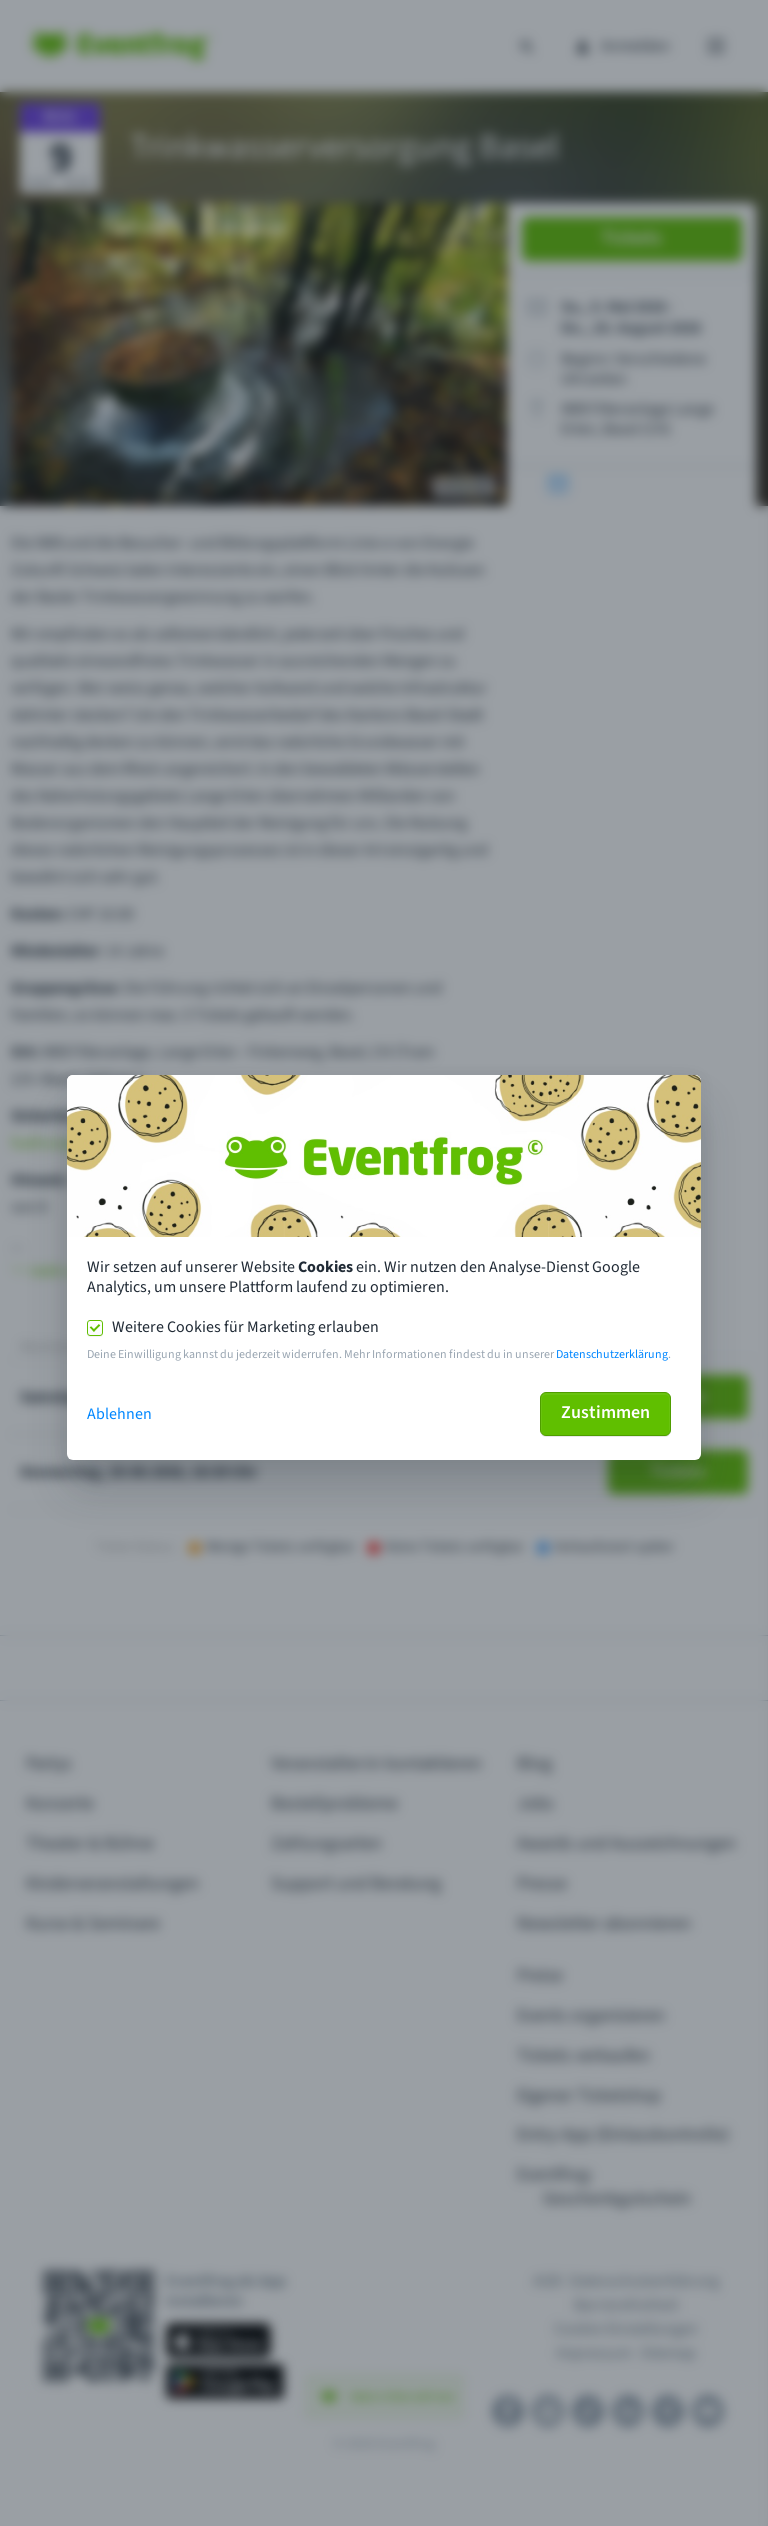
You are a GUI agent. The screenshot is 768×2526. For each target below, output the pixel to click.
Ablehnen (119, 1414)
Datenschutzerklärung (612, 1354)
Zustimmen (605, 1412)
